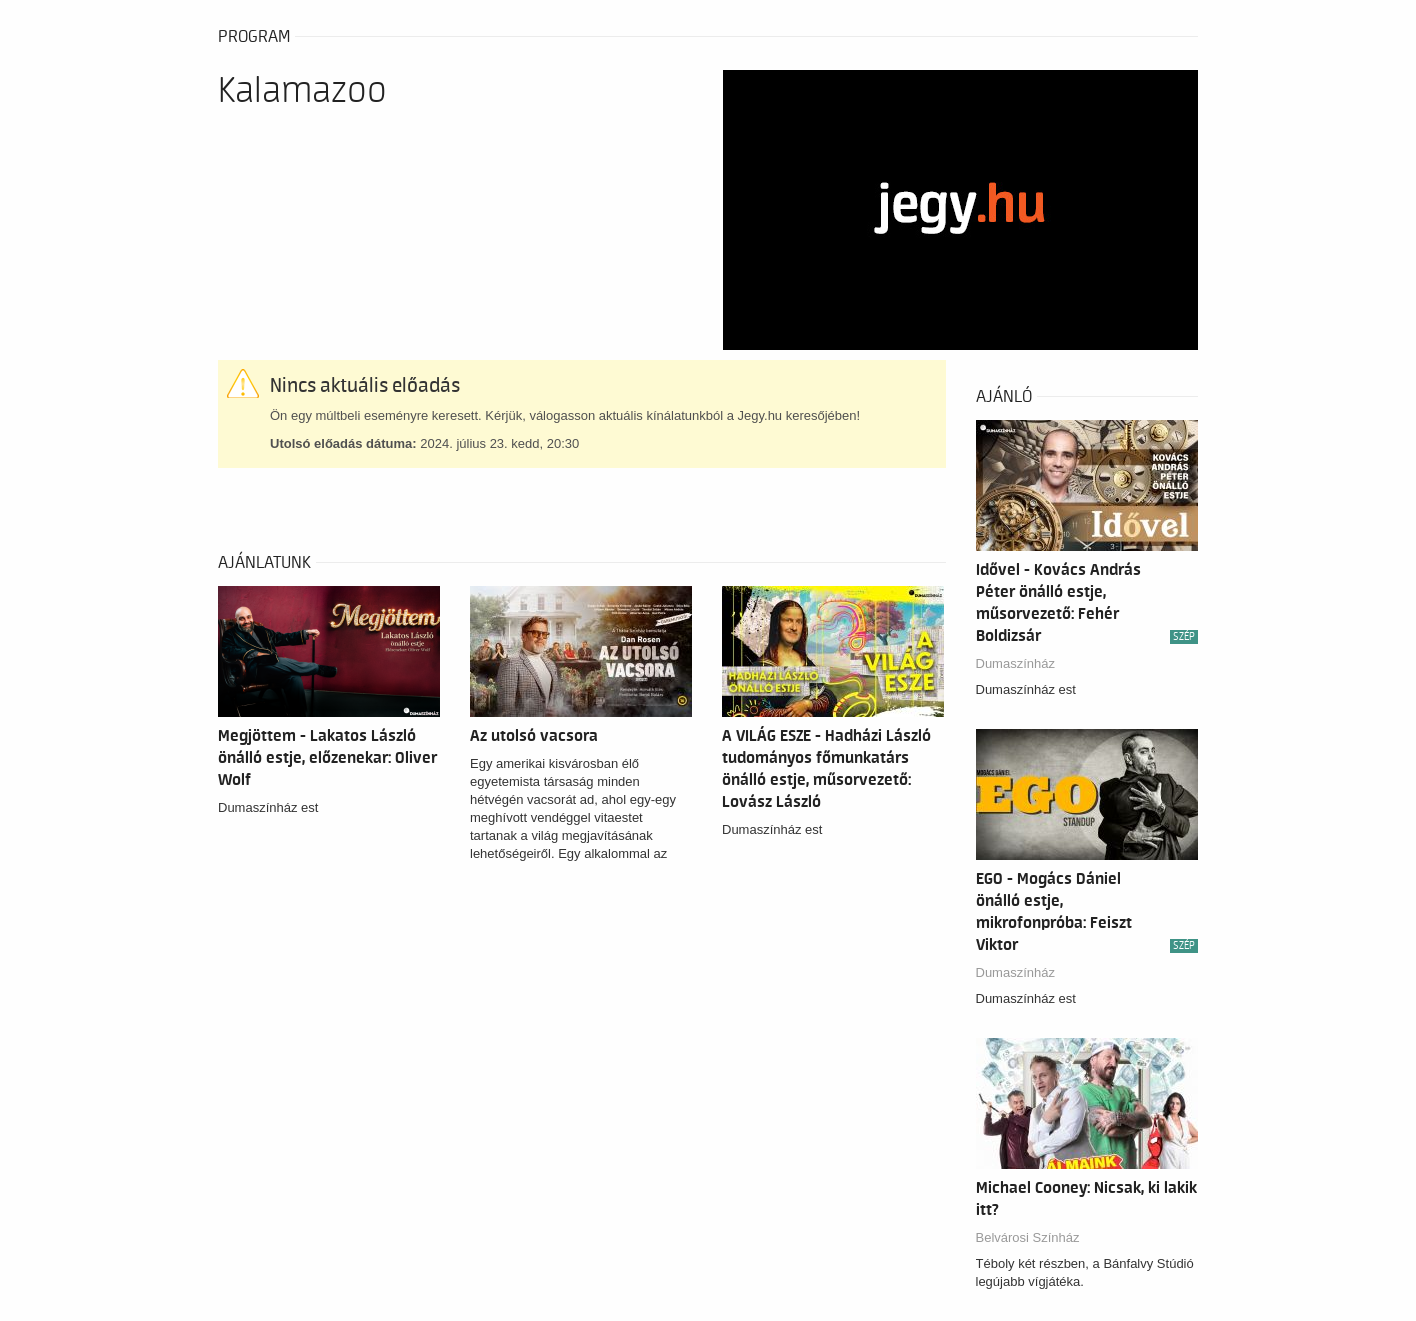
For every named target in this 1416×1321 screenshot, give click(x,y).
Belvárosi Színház (1028, 1237)
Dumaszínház (1015, 663)
